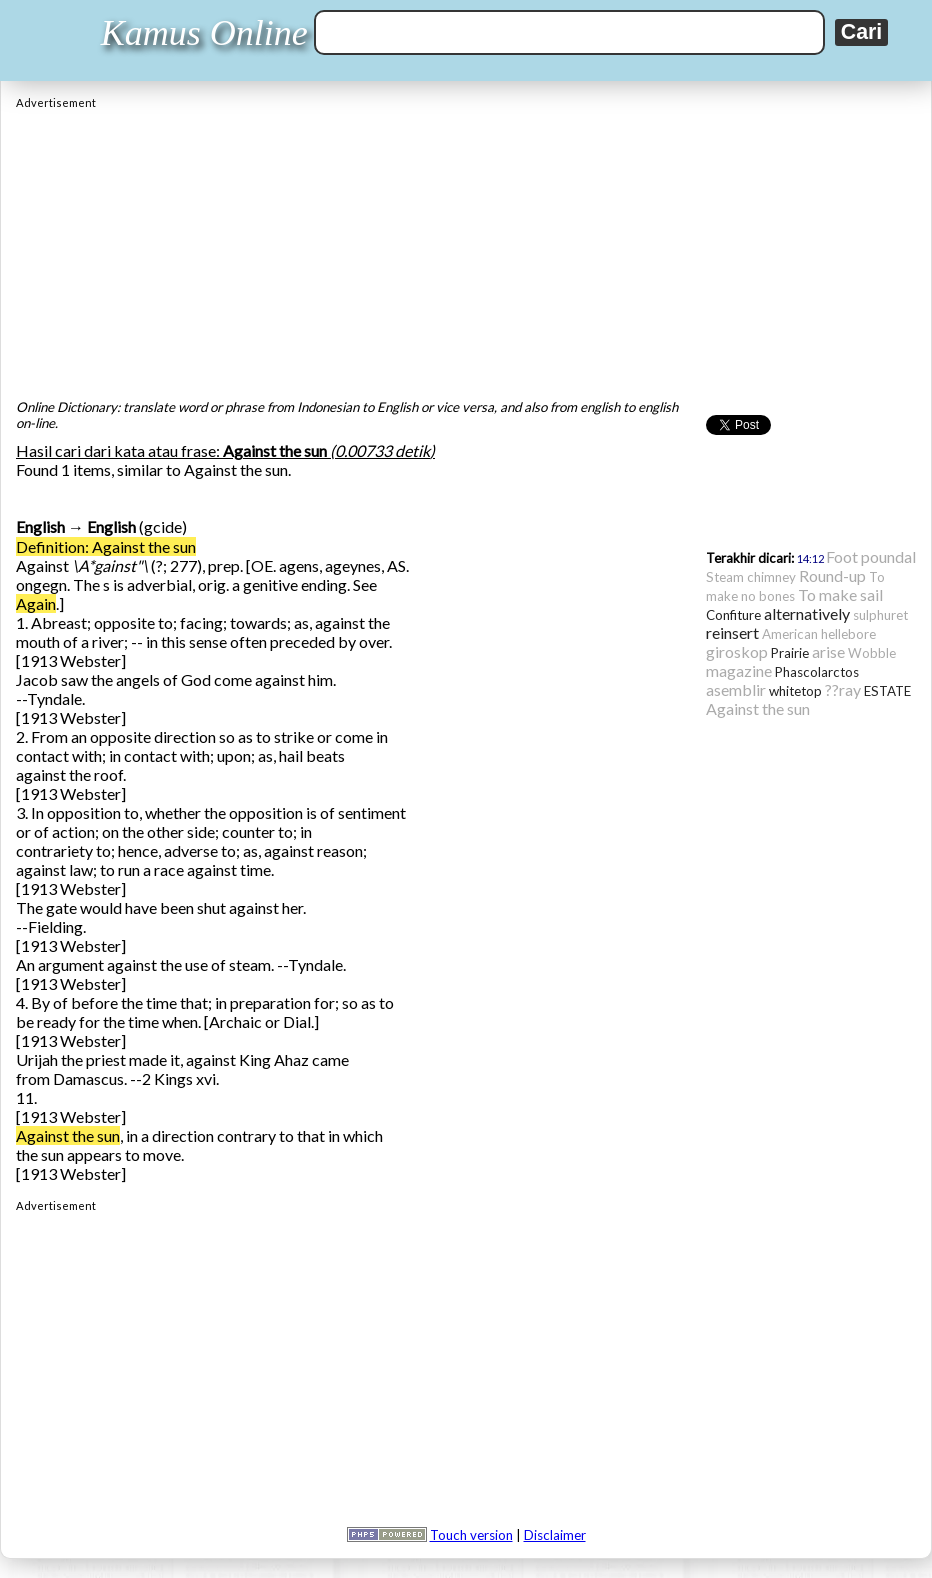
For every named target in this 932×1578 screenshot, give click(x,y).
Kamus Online (204, 33)
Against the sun (68, 1135)
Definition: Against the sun (106, 546)
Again (36, 603)
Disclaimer (555, 1535)
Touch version (471, 1535)
